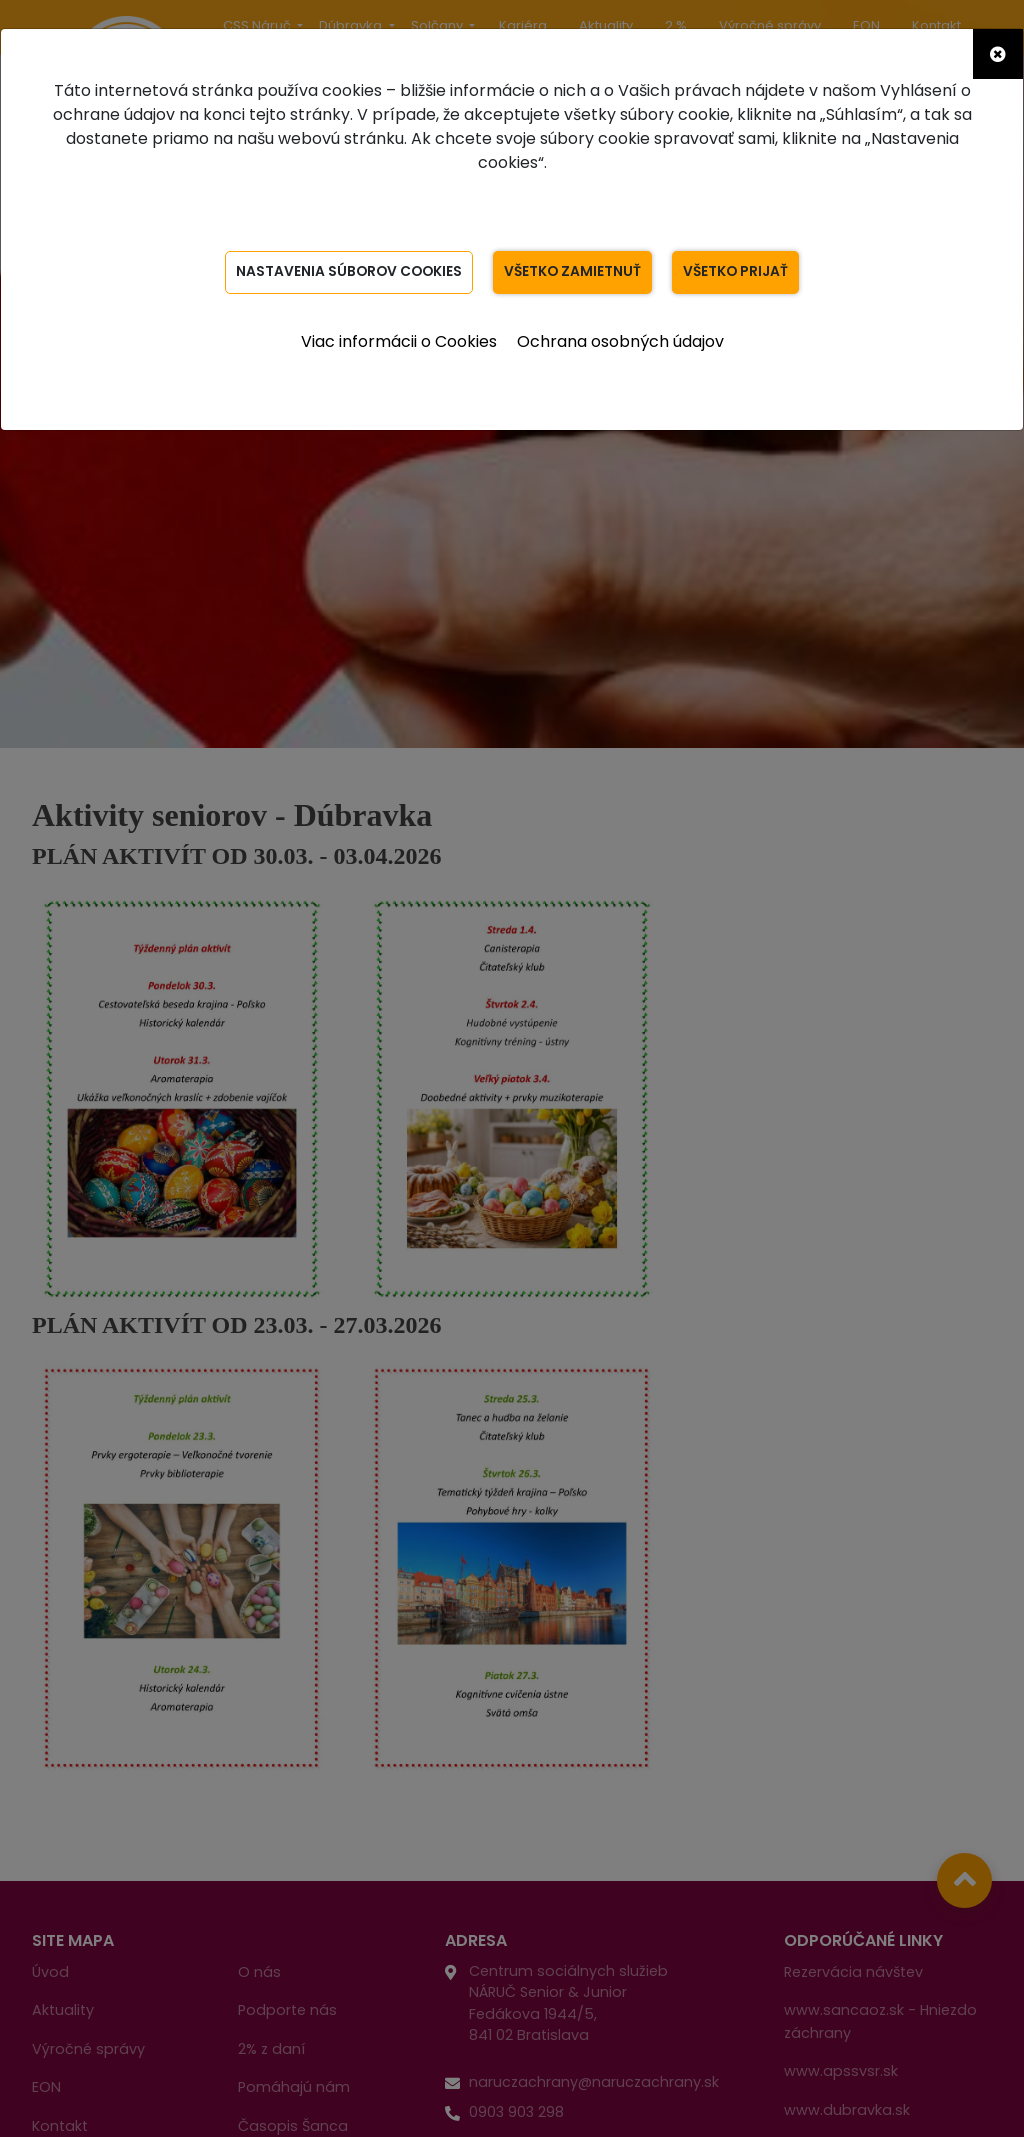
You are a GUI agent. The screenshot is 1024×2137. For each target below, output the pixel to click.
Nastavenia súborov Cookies (347, 272)
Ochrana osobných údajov (620, 341)
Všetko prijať (738, 272)
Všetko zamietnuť (573, 272)
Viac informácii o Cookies (399, 341)
